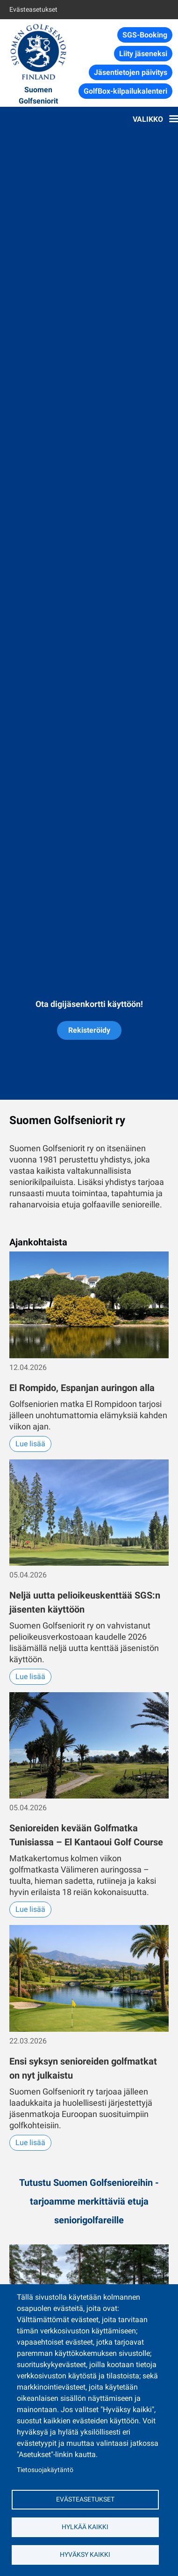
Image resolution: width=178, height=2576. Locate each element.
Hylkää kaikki (85, 2527)
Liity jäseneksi (143, 53)
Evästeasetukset (33, 9)
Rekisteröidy (89, 1030)
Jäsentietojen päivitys (130, 72)
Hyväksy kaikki (85, 2554)
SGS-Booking (144, 34)
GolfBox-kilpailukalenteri (125, 91)
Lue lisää (30, 1443)
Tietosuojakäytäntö (45, 2469)
